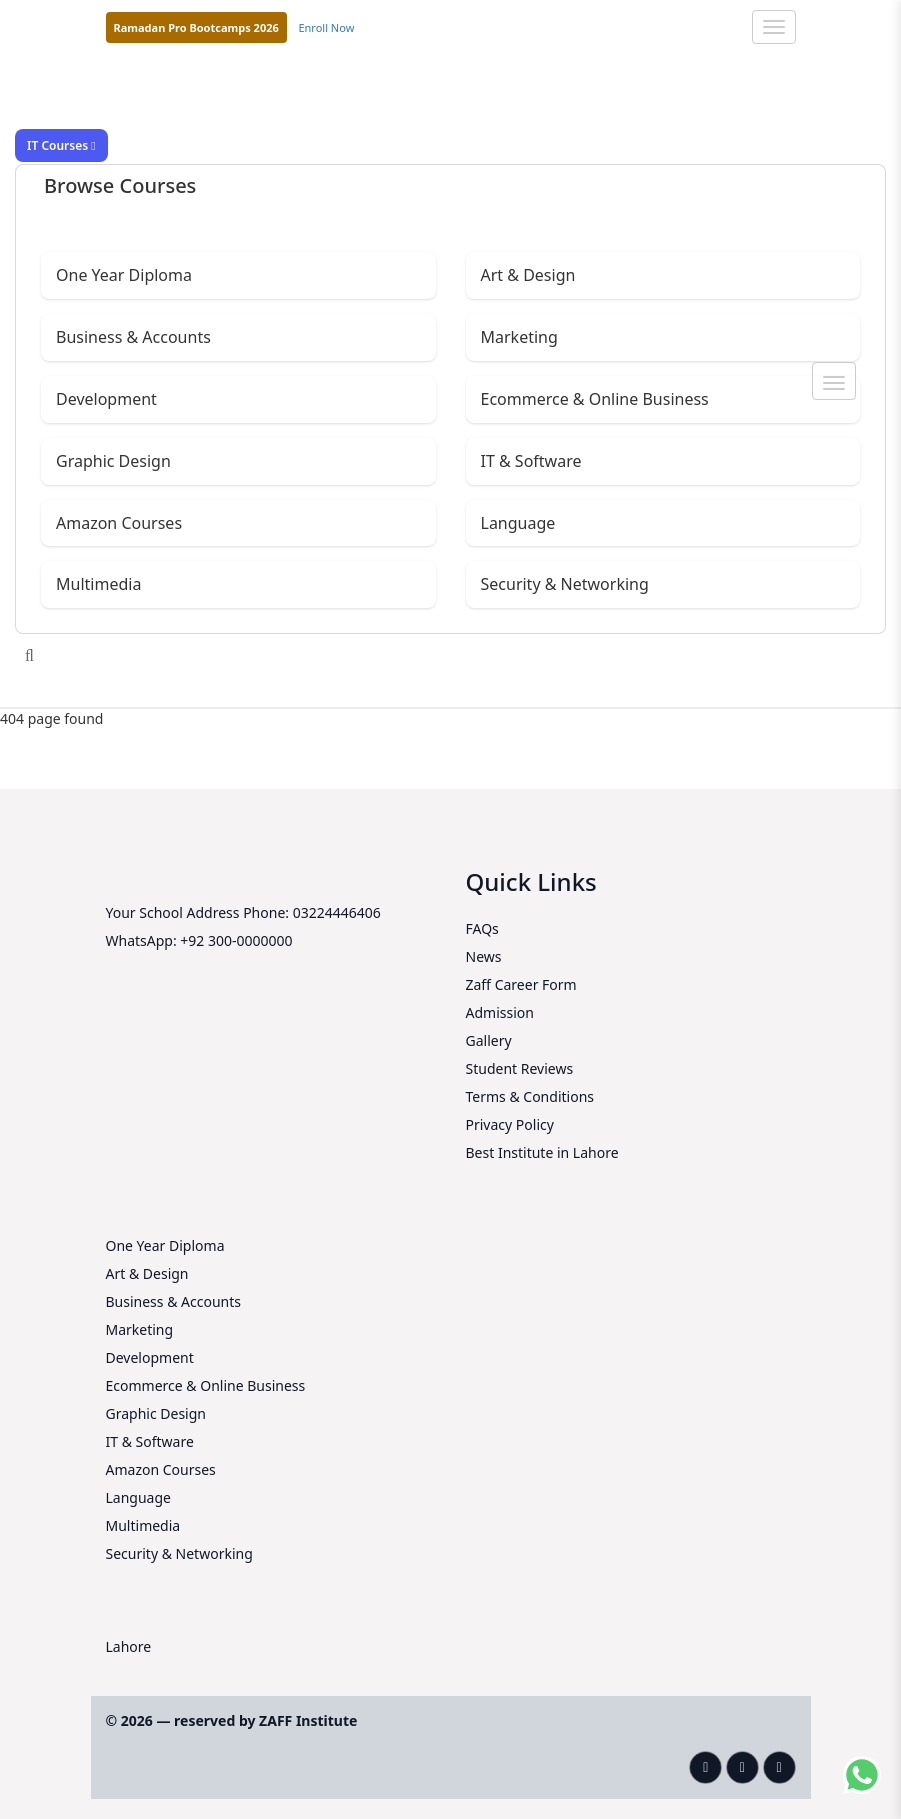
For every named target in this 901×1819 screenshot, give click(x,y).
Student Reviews (520, 1068)
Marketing (519, 337)
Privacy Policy (510, 1124)
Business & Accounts (133, 337)
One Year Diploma (124, 275)
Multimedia (98, 584)
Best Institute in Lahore (542, 1152)
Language (518, 523)
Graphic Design (113, 461)
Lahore (129, 1646)
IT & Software (531, 461)
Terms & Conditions (530, 1096)
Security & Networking (565, 584)
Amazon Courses (119, 523)
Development (106, 399)
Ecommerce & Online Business (595, 399)
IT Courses (61, 145)
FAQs (482, 928)
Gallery (489, 1040)
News (484, 956)
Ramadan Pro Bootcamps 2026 (196, 27)
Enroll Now (326, 27)
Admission (500, 1012)
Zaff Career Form (521, 984)
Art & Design (528, 275)
